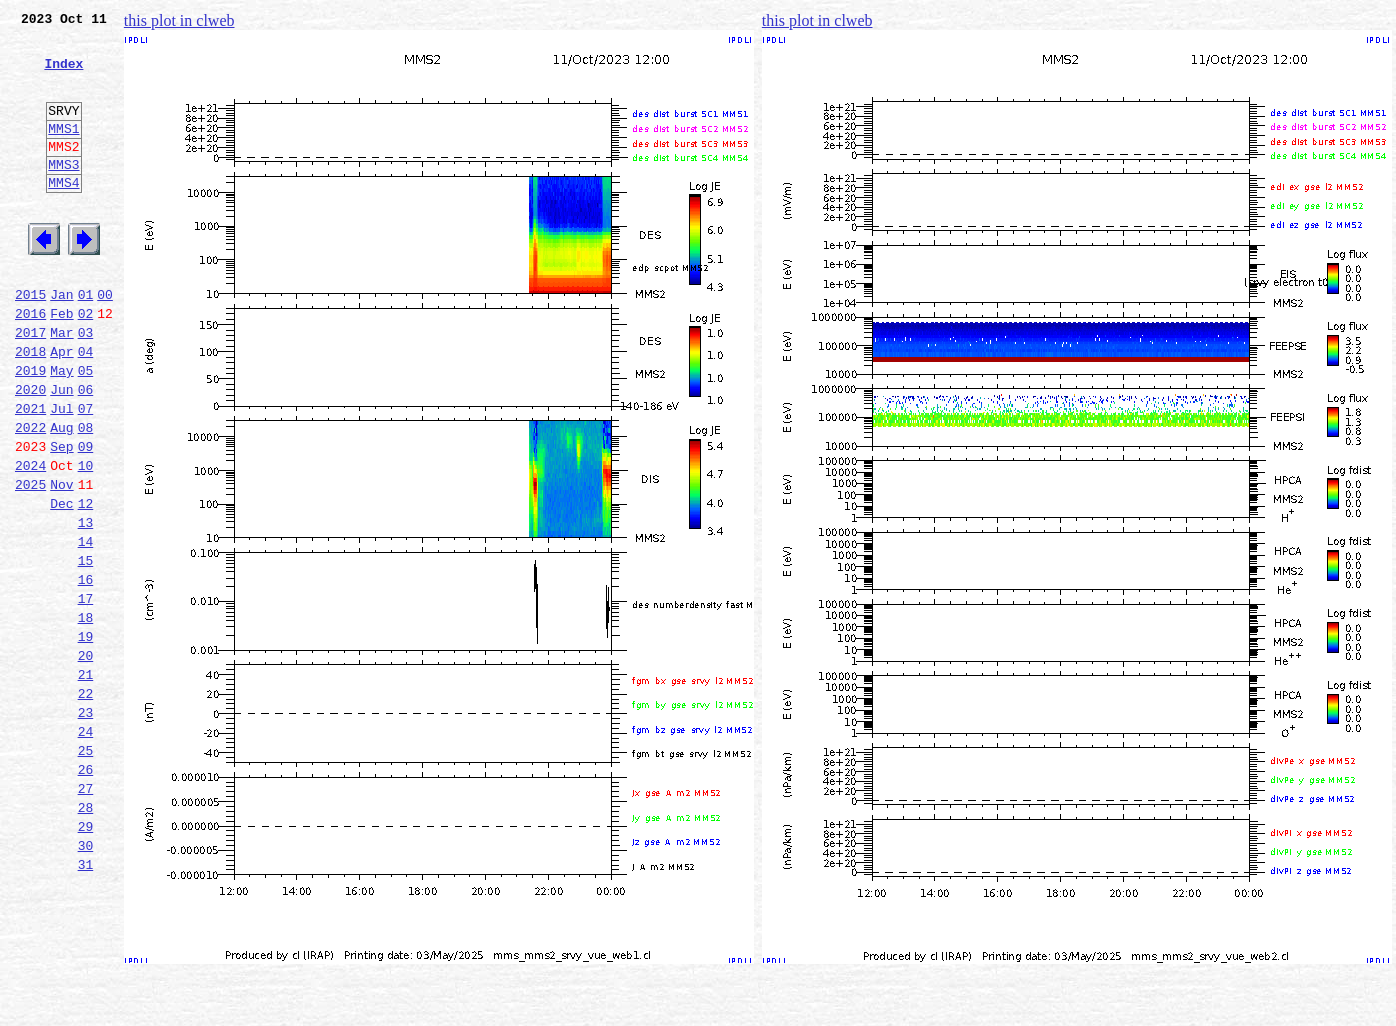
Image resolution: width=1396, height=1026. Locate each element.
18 (86, 716)
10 (86, 540)
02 (86, 364)
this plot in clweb (179, 20)
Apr (61, 408)
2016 (30, 364)
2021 (30, 474)
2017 (30, 386)
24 (86, 848)
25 (86, 870)
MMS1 (63, 152)
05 (86, 430)
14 (86, 628)
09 (86, 518)
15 (86, 650)
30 (86, 980)
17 (86, 694)
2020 (30, 452)
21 (86, 782)
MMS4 (63, 215)
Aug (61, 496)
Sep (61, 518)
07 (86, 474)
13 (86, 606)
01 (86, 342)
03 (86, 386)
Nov (61, 562)
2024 (30, 540)
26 (86, 892)
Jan (61, 342)
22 (86, 804)
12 (86, 584)
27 (86, 914)
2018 (30, 408)
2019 (30, 430)
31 (86, 1002)
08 (86, 496)
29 (86, 958)
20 (86, 760)
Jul (61, 474)
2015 (30, 342)
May (61, 430)
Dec (61, 584)
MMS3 (63, 194)
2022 (30, 496)
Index (63, 75)
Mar (61, 386)
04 (86, 408)
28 (86, 936)
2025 (30, 562)
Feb (61, 364)
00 (105, 342)
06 (86, 452)
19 (86, 738)
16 (86, 672)
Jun (61, 452)
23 (86, 826)
